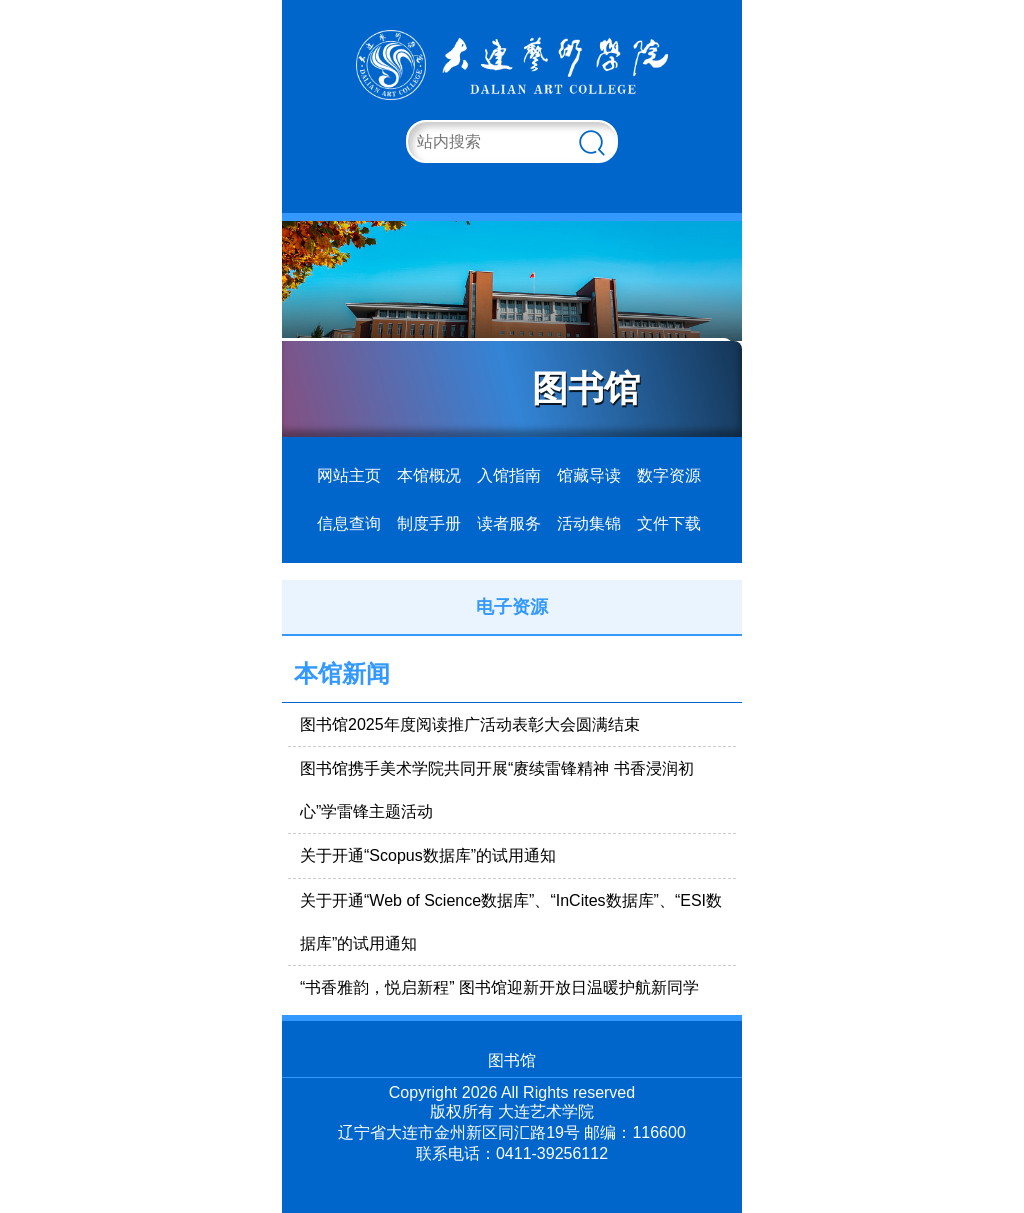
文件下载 (669, 523)
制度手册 (429, 523)
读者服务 (509, 523)
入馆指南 (509, 475)
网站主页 (349, 475)
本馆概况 (429, 475)
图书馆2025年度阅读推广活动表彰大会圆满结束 (470, 724)
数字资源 (669, 475)
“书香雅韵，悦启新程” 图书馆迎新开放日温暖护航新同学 (499, 987)
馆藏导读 (589, 475)
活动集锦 (589, 523)
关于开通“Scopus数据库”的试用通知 (428, 855)
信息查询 (349, 523)
